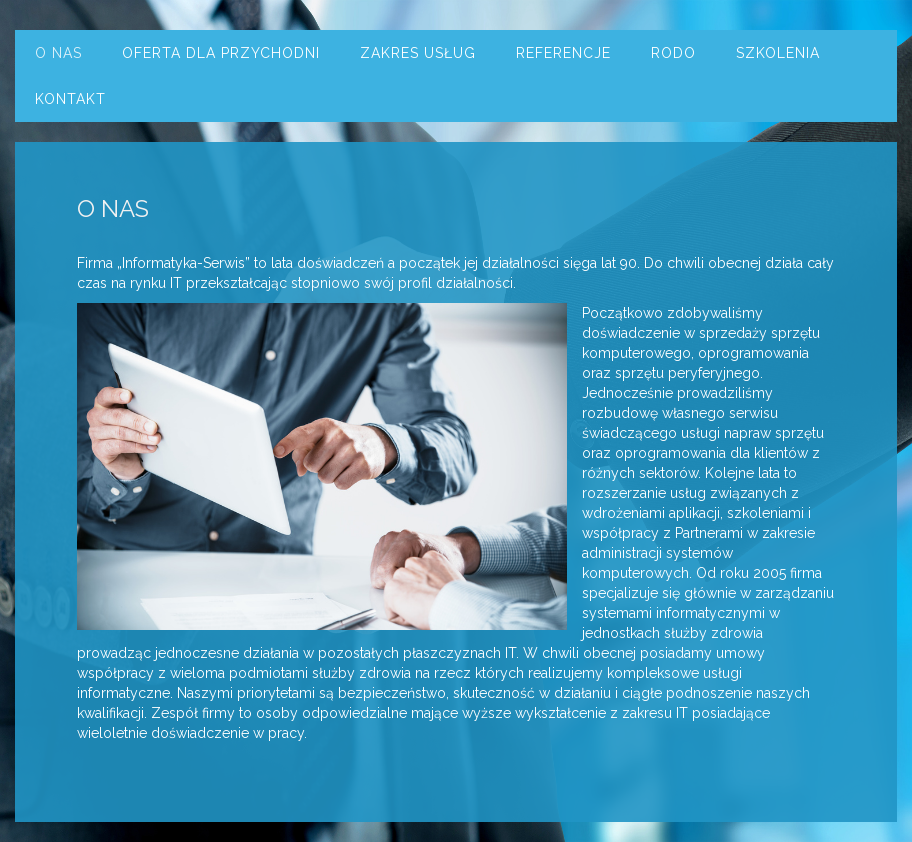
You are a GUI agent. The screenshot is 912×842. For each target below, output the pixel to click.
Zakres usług (418, 53)
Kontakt (70, 99)
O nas (58, 53)
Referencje (563, 53)
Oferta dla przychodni (221, 53)
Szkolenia (778, 53)
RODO (673, 53)
